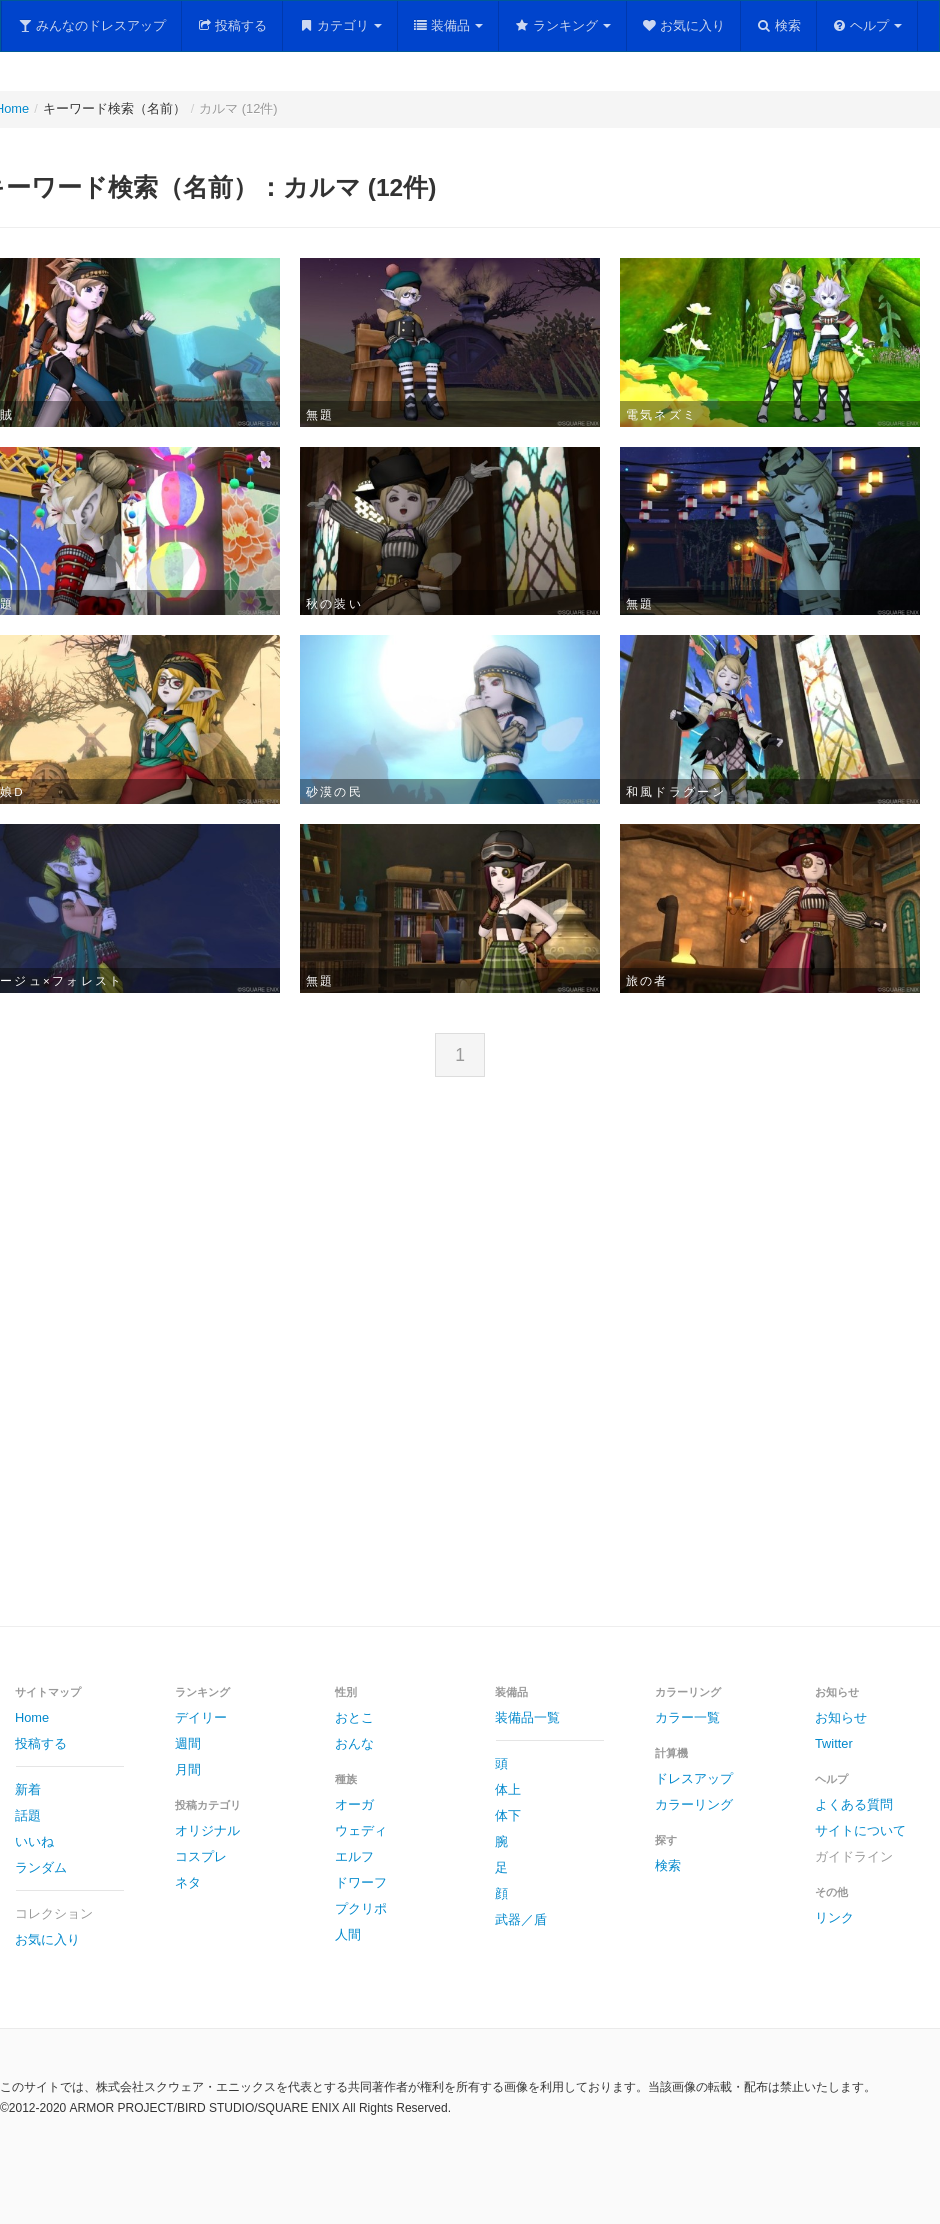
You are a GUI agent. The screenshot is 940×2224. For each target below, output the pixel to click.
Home (32, 1717)
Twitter (834, 1743)
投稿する (232, 25)
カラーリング (694, 1804)
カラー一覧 (687, 1717)
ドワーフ (361, 1882)
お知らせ (841, 1717)
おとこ (354, 1717)
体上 (508, 1789)
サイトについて (860, 1830)
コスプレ (201, 1856)
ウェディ (361, 1830)
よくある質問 (854, 1804)
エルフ (354, 1856)
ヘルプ (867, 25)
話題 (28, 1815)
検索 (778, 25)
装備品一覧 (527, 1717)
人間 (348, 1934)
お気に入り (684, 25)
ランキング (562, 25)
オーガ (354, 1804)
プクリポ (361, 1908)
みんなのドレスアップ (91, 25)
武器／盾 (521, 1919)
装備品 (448, 25)
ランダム (41, 1867)
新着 (28, 1789)
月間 (188, 1769)
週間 (188, 1743)
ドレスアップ (694, 1778)
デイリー (201, 1717)
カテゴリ (340, 25)
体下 (508, 1815)
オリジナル (207, 1830)
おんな (354, 1743)
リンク (834, 1917)
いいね (34, 1841)
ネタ (188, 1882)
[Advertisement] (293, 1368)
